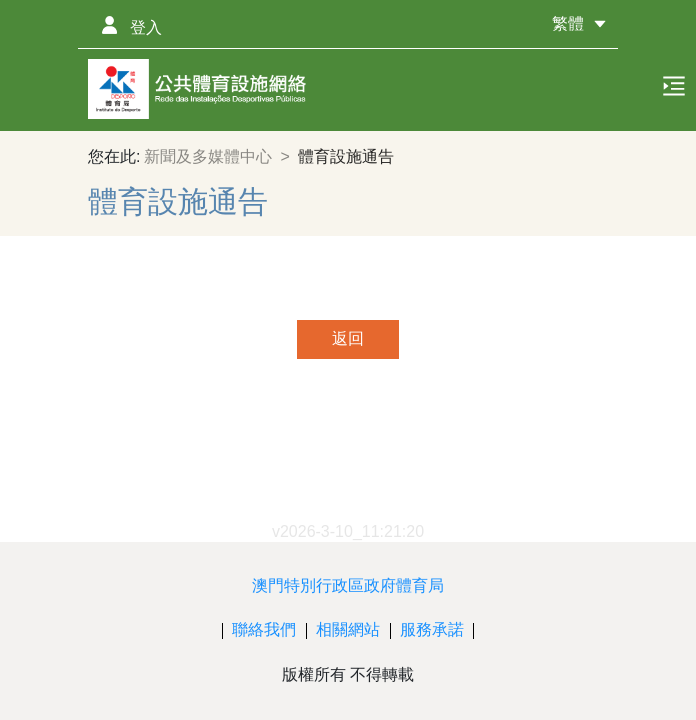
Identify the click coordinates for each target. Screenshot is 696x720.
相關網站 (348, 629)
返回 (348, 338)
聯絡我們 (264, 629)
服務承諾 (432, 629)
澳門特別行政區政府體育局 (348, 585)
